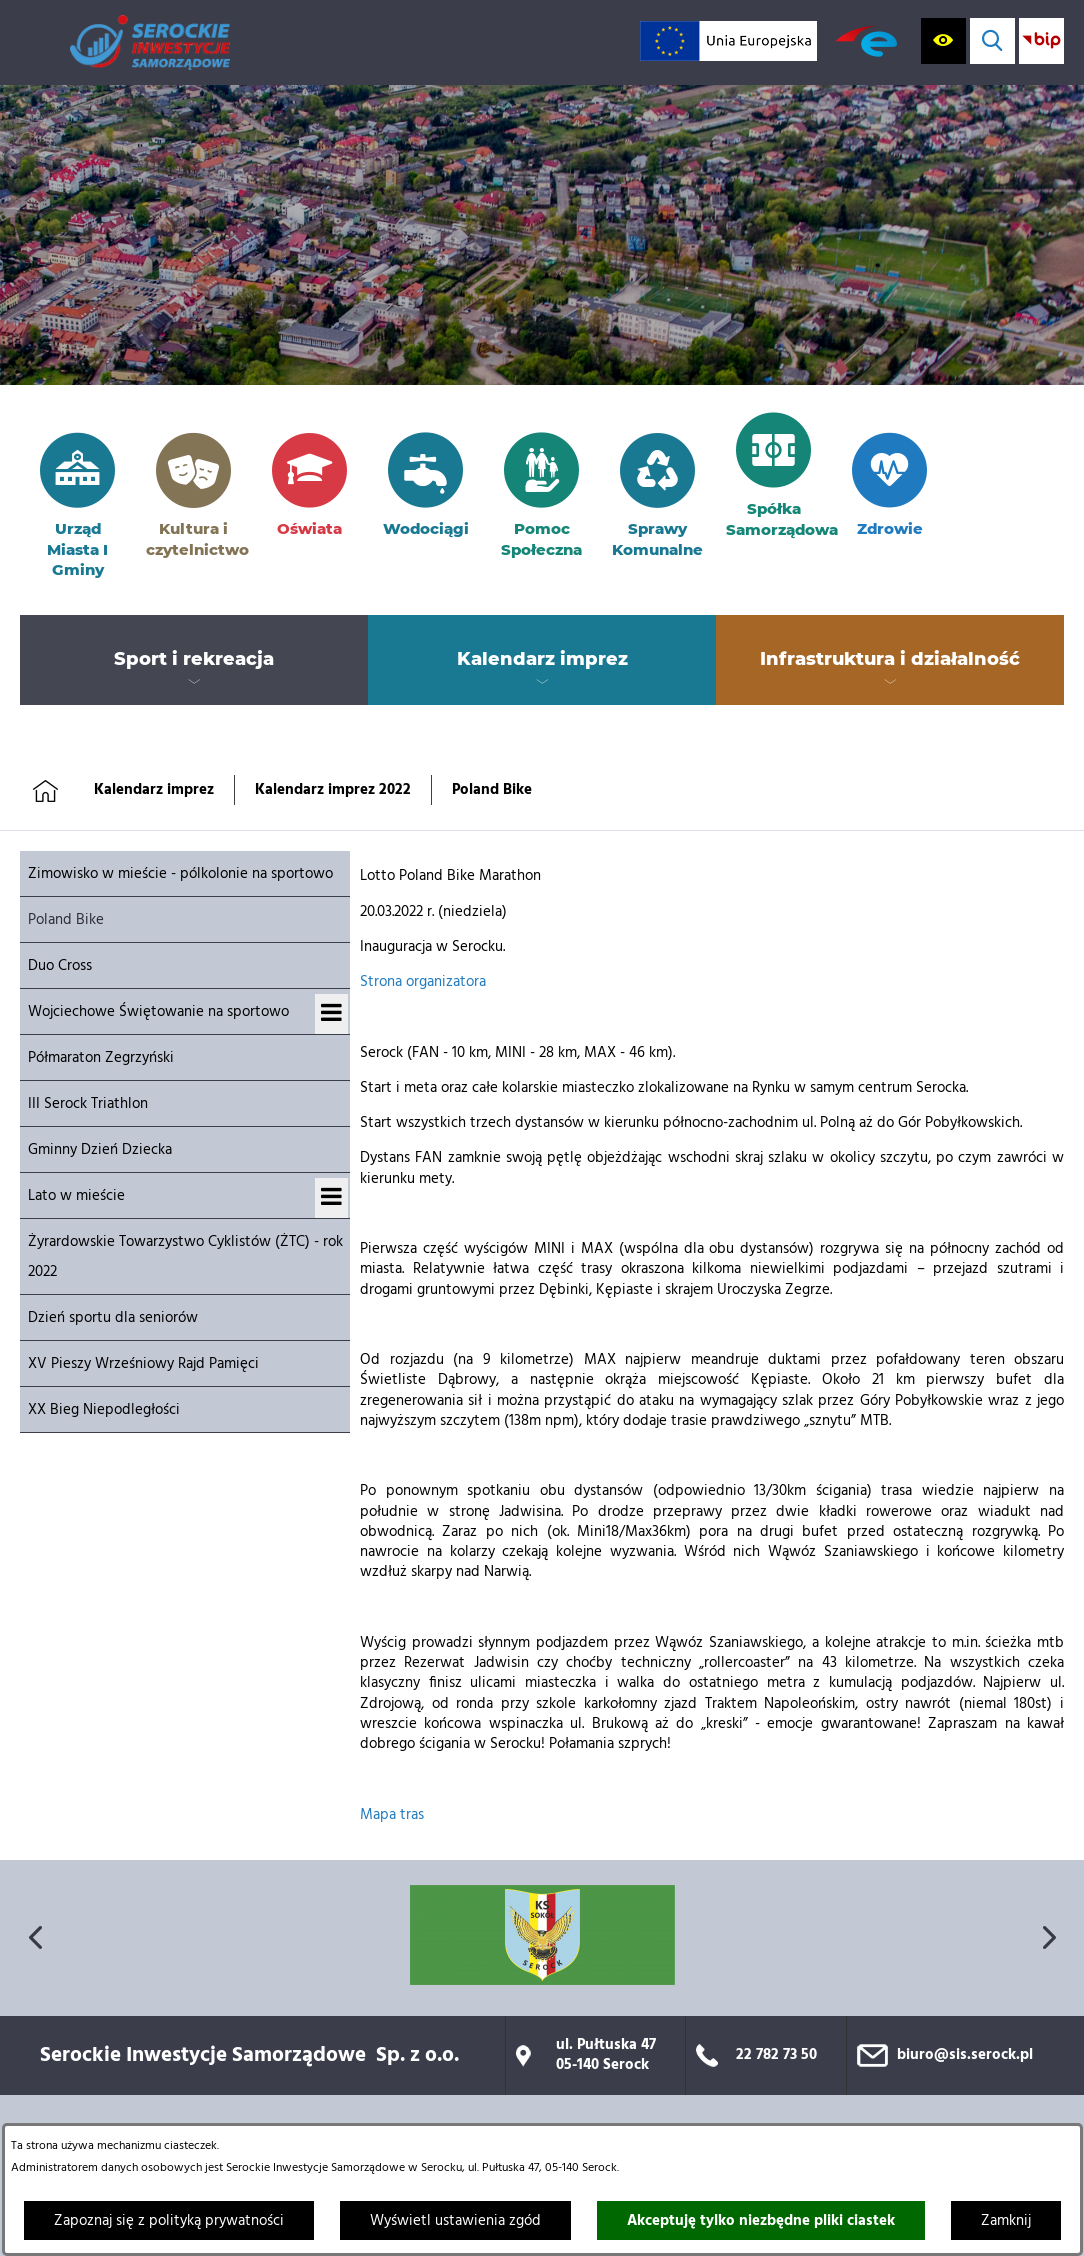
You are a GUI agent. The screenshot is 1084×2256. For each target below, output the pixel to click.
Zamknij (1006, 2221)
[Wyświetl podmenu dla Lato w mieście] (331, 1198)
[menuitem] (194, 660)
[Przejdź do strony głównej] (150, 42)
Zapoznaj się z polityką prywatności (169, 2221)
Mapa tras (392, 1815)
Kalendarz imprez (154, 790)
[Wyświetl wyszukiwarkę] (992, 40)
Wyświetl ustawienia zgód (455, 2221)
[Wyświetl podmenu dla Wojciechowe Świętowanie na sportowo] (331, 1014)
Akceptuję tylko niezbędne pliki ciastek (761, 2221)
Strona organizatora (423, 982)
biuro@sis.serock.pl (965, 2055)
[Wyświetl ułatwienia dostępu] (943, 40)
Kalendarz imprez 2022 (333, 790)
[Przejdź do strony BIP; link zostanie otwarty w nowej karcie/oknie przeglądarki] (1041, 40)
